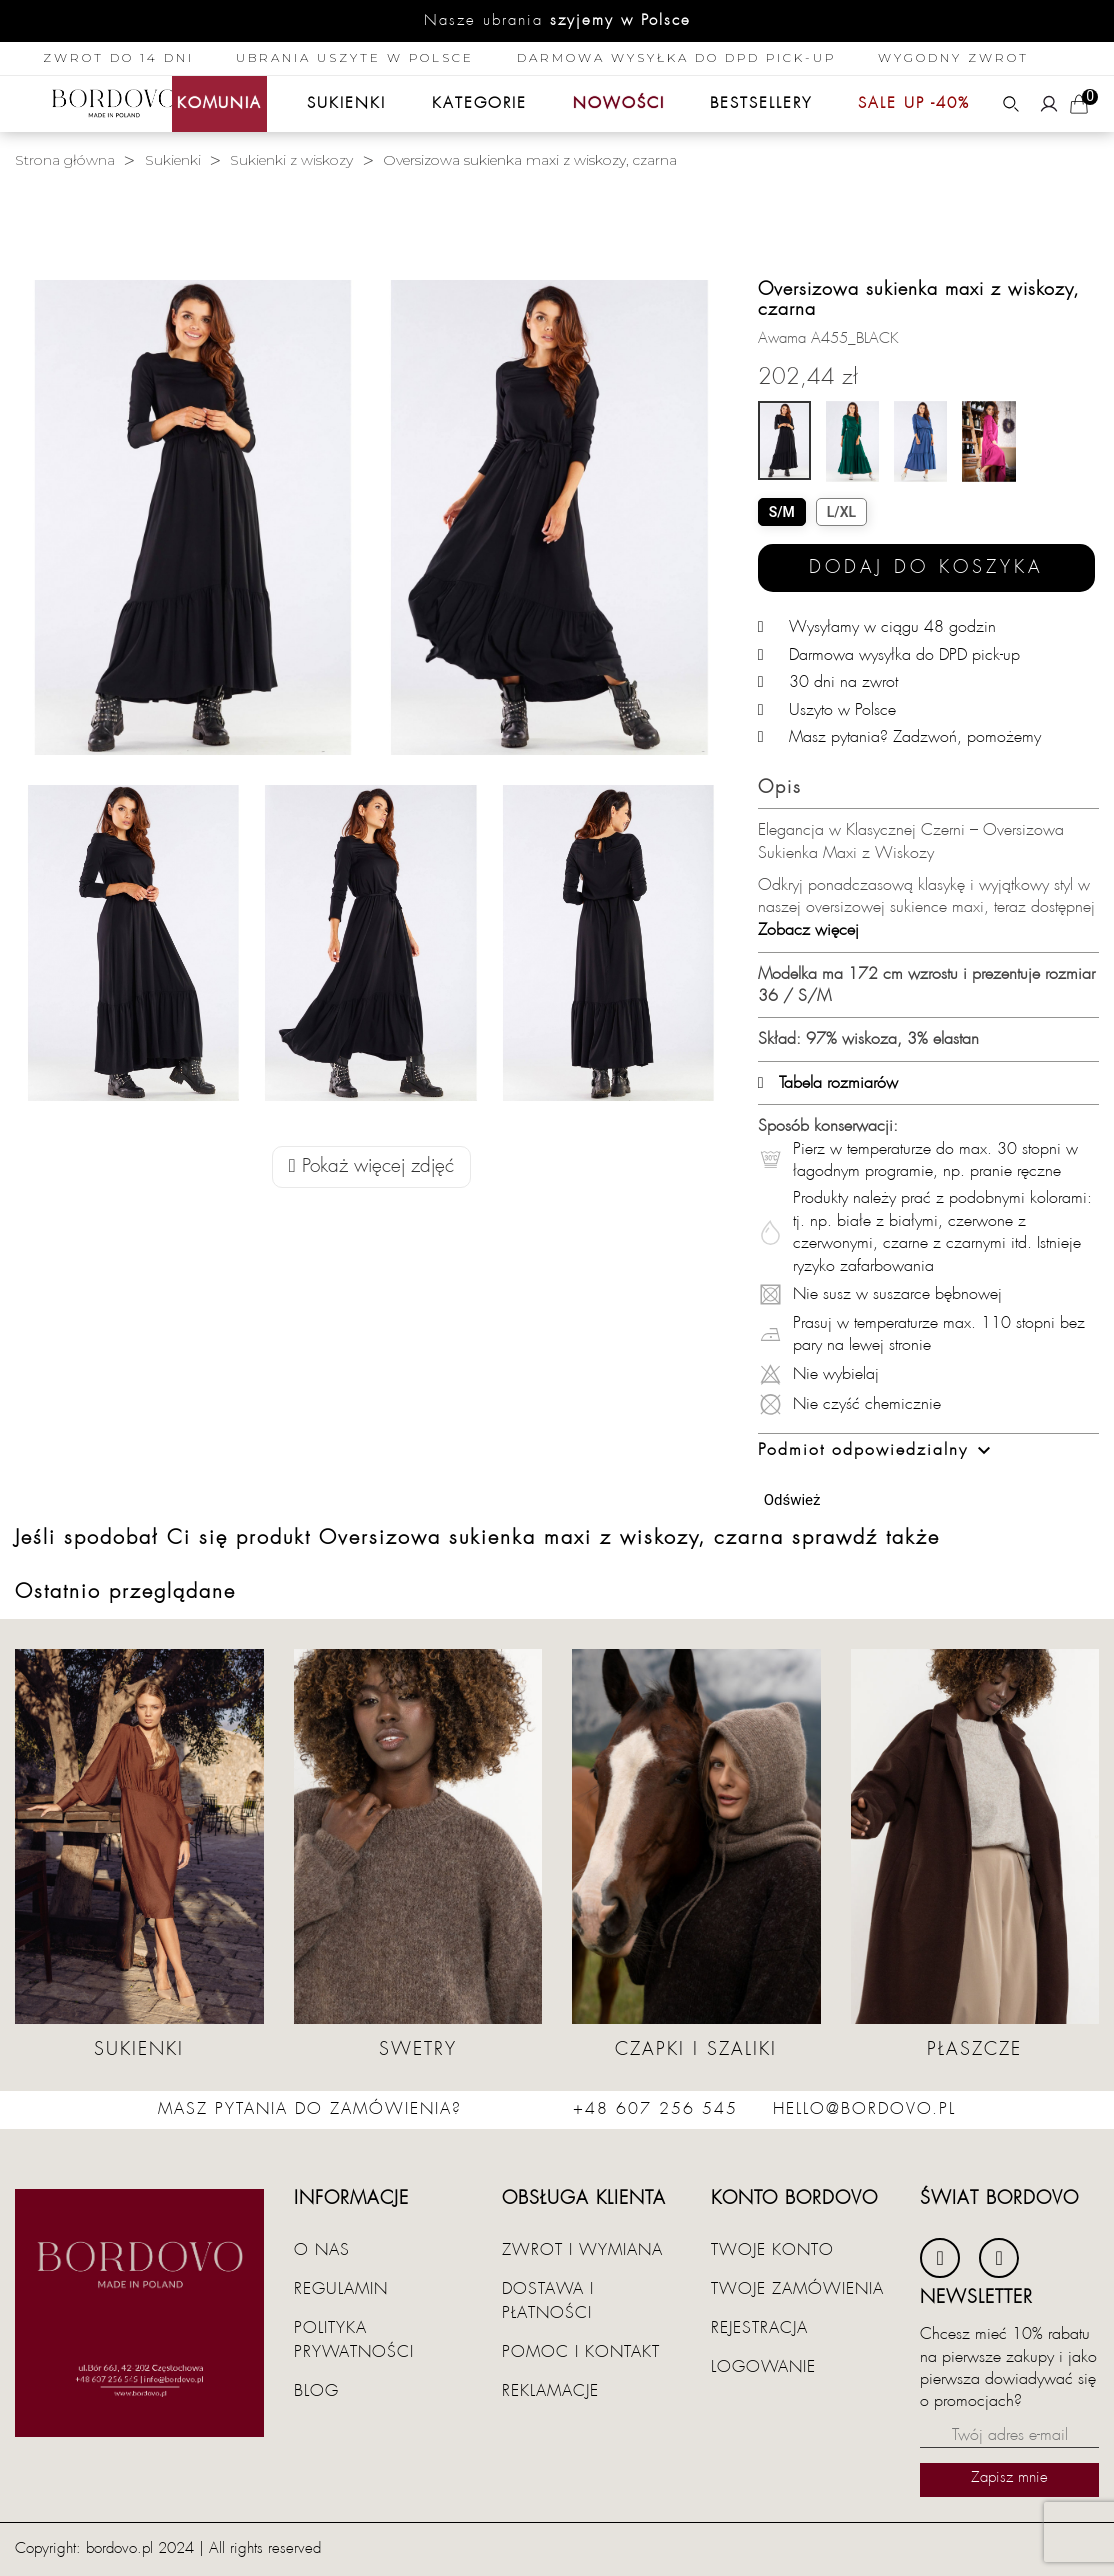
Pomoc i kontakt (581, 2352)
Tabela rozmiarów (828, 1083)
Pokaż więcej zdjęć (371, 1166)
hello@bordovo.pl (864, 2109)
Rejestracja (759, 2328)
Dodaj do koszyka (926, 567)
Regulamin (341, 2289)
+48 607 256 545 (655, 2109)
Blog (316, 2391)
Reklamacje (550, 2391)
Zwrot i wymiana (582, 2250)
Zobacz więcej (808, 930)
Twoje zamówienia (797, 2289)
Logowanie (763, 2367)
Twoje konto (772, 2250)
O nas (322, 2250)
